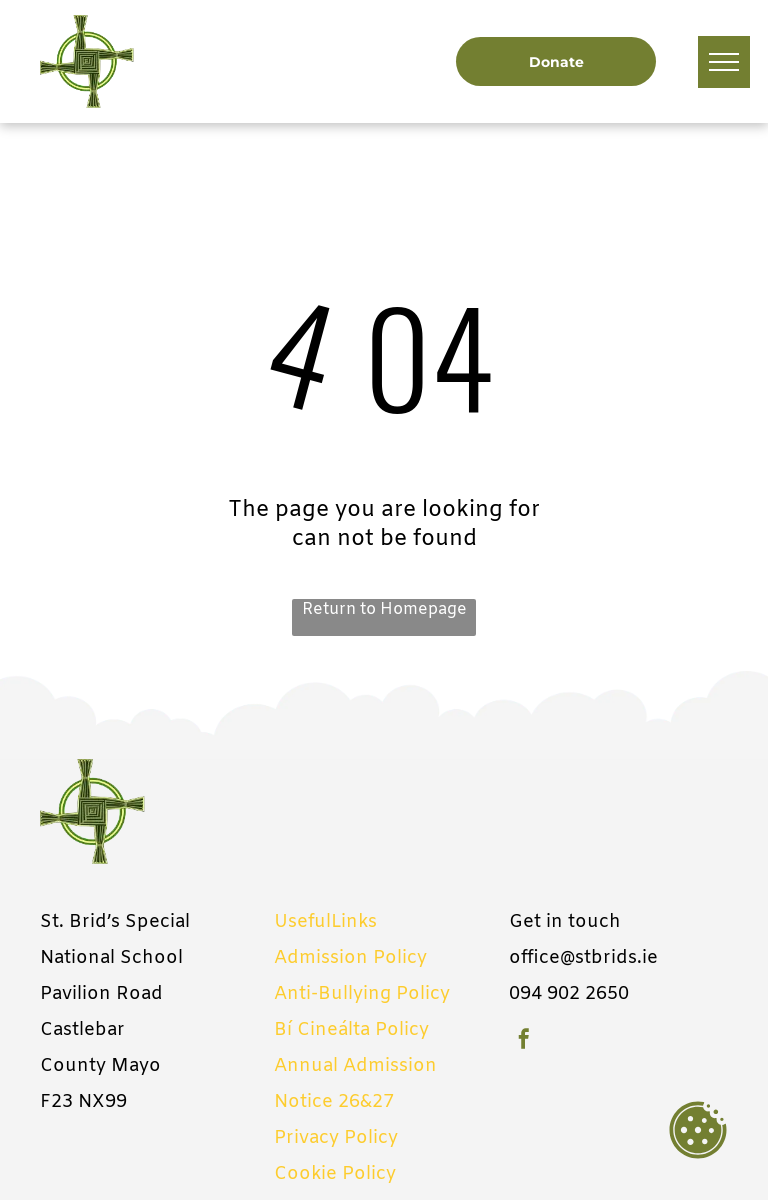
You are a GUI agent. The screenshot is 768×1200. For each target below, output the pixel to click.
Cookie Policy (335, 1174)
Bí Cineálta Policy (351, 1030)
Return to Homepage (384, 609)
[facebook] (524, 1041)
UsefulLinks (325, 922)
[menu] (724, 62)
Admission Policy (350, 958)
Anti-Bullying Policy (362, 994)
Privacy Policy (336, 1138)
